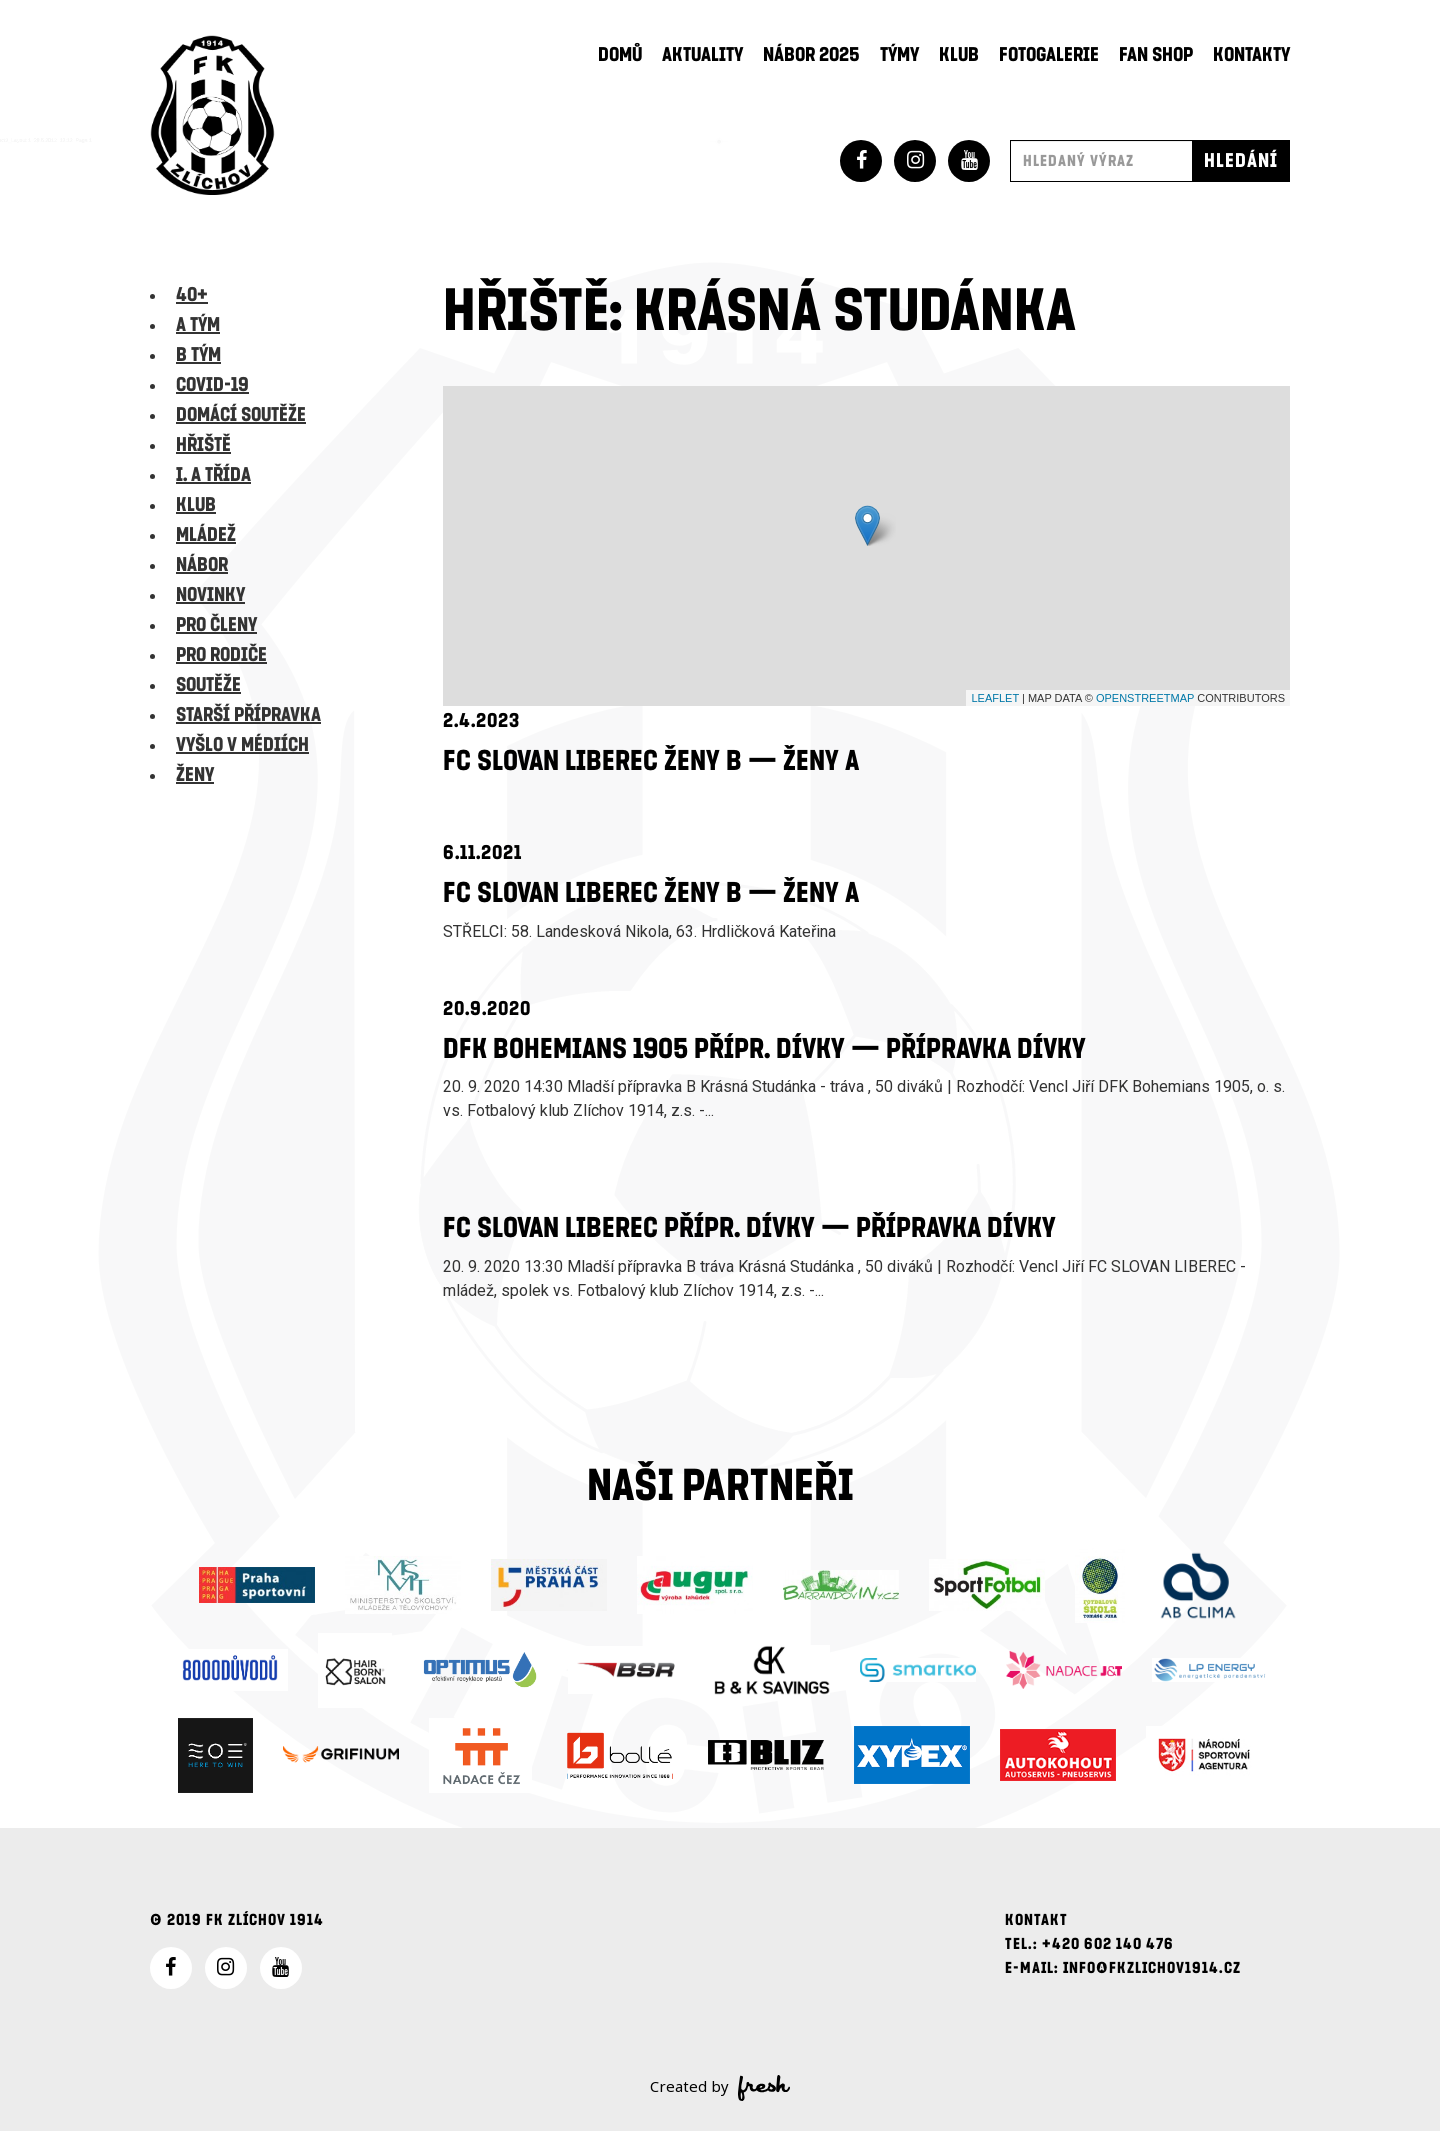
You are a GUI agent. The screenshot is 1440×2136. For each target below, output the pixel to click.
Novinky (210, 595)
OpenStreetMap (1145, 698)
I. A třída (213, 475)
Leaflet (995, 698)
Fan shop (1156, 55)
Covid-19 (212, 385)
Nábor (202, 565)
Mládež (206, 535)
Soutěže (208, 685)
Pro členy (216, 625)
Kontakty (1251, 55)
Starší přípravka (248, 715)
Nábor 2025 (811, 55)
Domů (620, 55)
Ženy (195, 775)
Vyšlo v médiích (242, 745)
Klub (959, 55)
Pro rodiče (221, 655)
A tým (198, 325)
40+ (192, 295)
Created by (720, 2093)
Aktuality (702, 55)
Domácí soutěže (241, 415)
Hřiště (203, 445)
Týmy (899, 55)
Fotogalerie (1049, 55)
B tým (198, 355)
